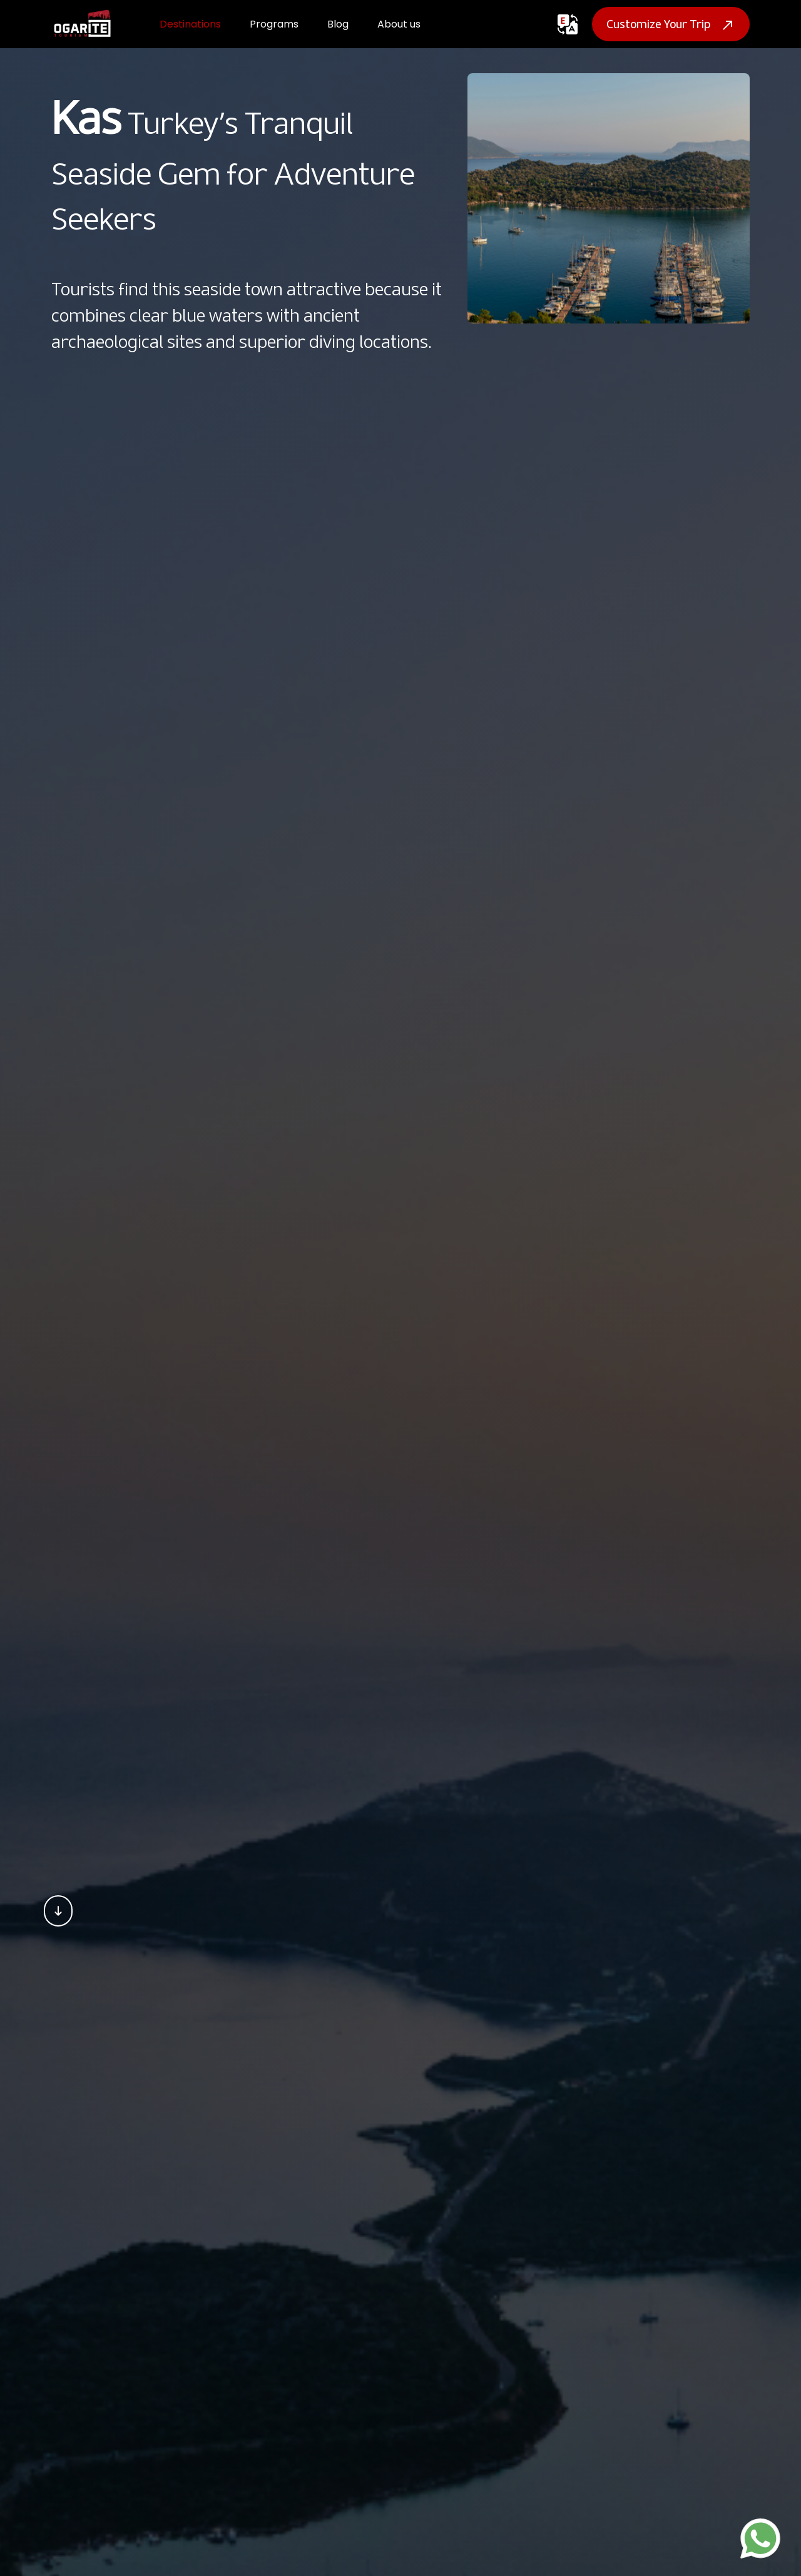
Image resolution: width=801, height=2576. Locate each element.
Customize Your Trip (670, 24)
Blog (338, 24)
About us (399, 24)
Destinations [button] (190, 24)
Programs (274, 24)
